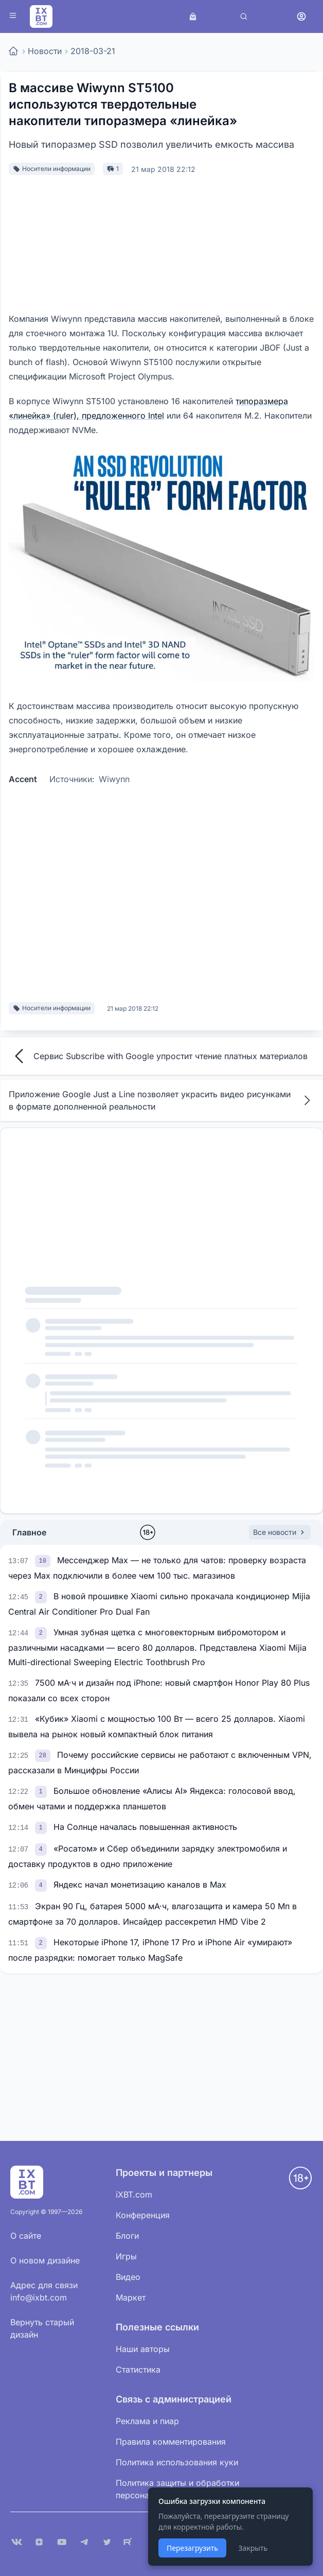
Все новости (280, 1532)
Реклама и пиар (147, 2421)
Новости (45, 51)
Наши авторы (143, 2349)
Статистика (138, 2369)
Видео (128, 2277)
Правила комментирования (171, 2441)
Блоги (127, 2236)
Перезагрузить (192, 2548)
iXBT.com (134, 2194)
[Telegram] (84, 2542)
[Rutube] (129, 2542)
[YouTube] (62, 2542)
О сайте (25, 2236)
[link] (44, 1560)
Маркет (131, 2297)
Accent (23, 779)
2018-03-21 (92, 51)
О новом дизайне (45, 2260)
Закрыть (252, 2548)
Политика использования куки (177, 2462)
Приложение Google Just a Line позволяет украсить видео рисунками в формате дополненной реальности (161, 1100)
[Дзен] (39, 2542)
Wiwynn (114, 779)
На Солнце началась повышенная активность (145, 1827)
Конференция (143, 2215)
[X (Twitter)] (107, 2542)
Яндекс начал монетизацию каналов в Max (139, 1884)
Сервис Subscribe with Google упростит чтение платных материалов (158, 1056)
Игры (126, 2256)
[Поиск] (244, 16)
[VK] (16, 2542)
